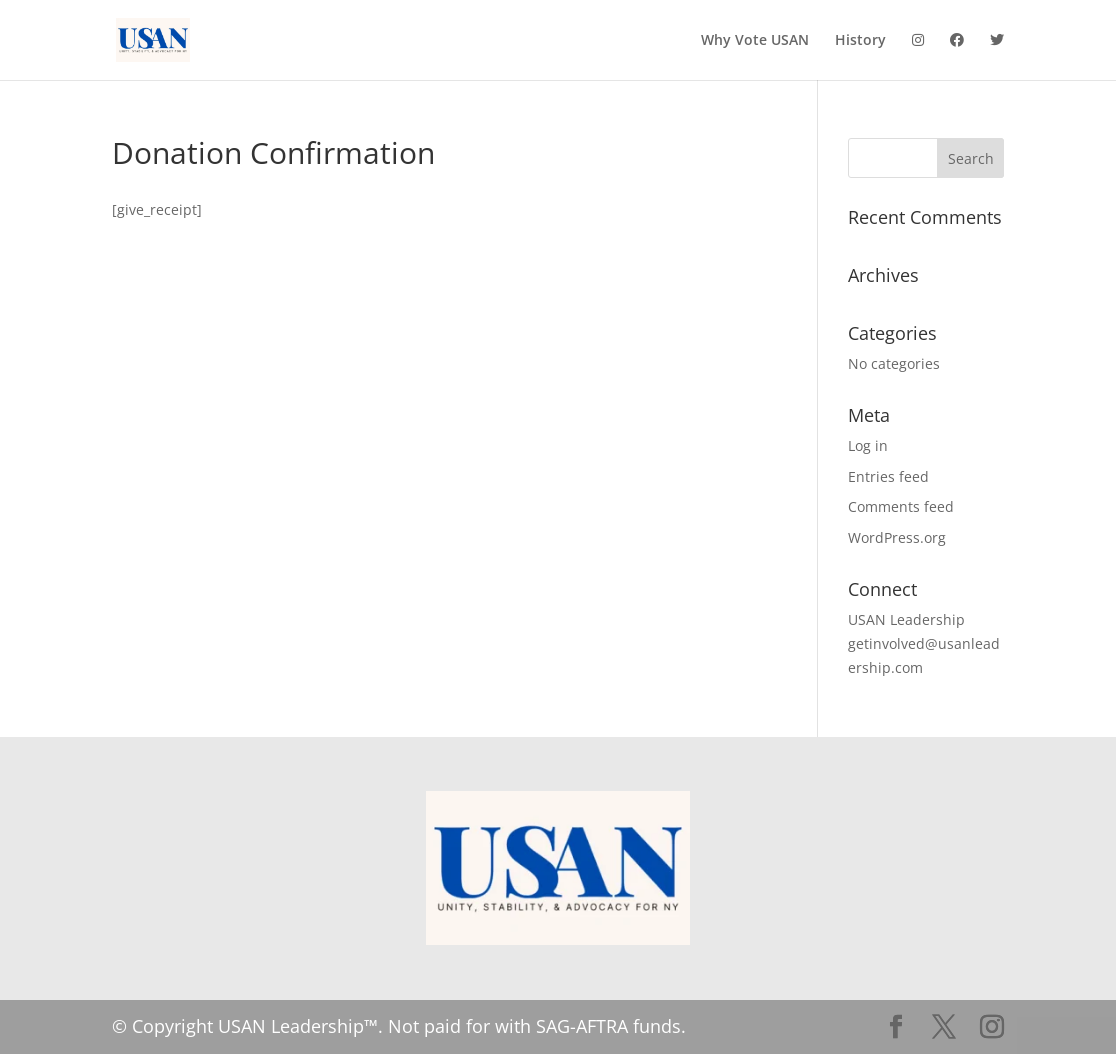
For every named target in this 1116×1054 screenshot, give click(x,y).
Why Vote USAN (755, 41)
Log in (868, 445)
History (860, 41)
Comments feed (901, 506)
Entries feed (888, 476)
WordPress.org (897, 537)
